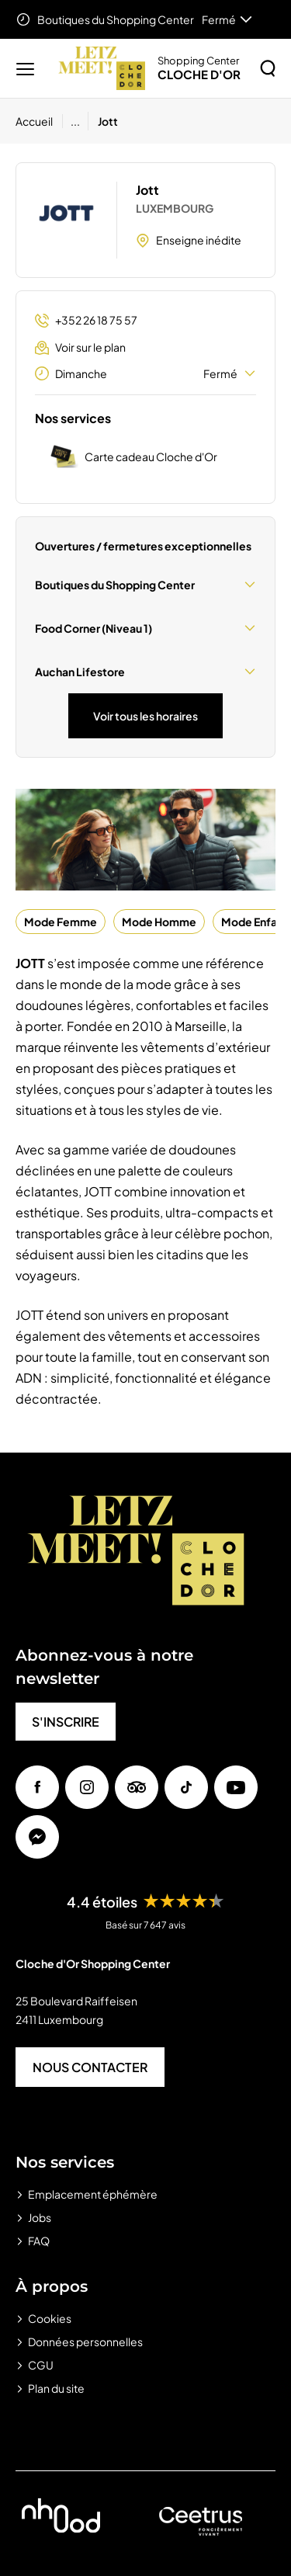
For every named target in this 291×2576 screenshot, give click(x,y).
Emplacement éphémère (93, 2194)
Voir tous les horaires (145, 716)
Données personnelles (85, 2342)
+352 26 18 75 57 (86, 320)
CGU (41, 2365)
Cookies (49, 2318)
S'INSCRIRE (65, 1721)
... (75, 121)
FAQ (39, 2241)
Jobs (39, 2217)
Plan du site (56, 2388)
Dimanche (145, 373)
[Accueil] (39, 121)
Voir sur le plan (80, 347)
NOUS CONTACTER (90, 2067)
